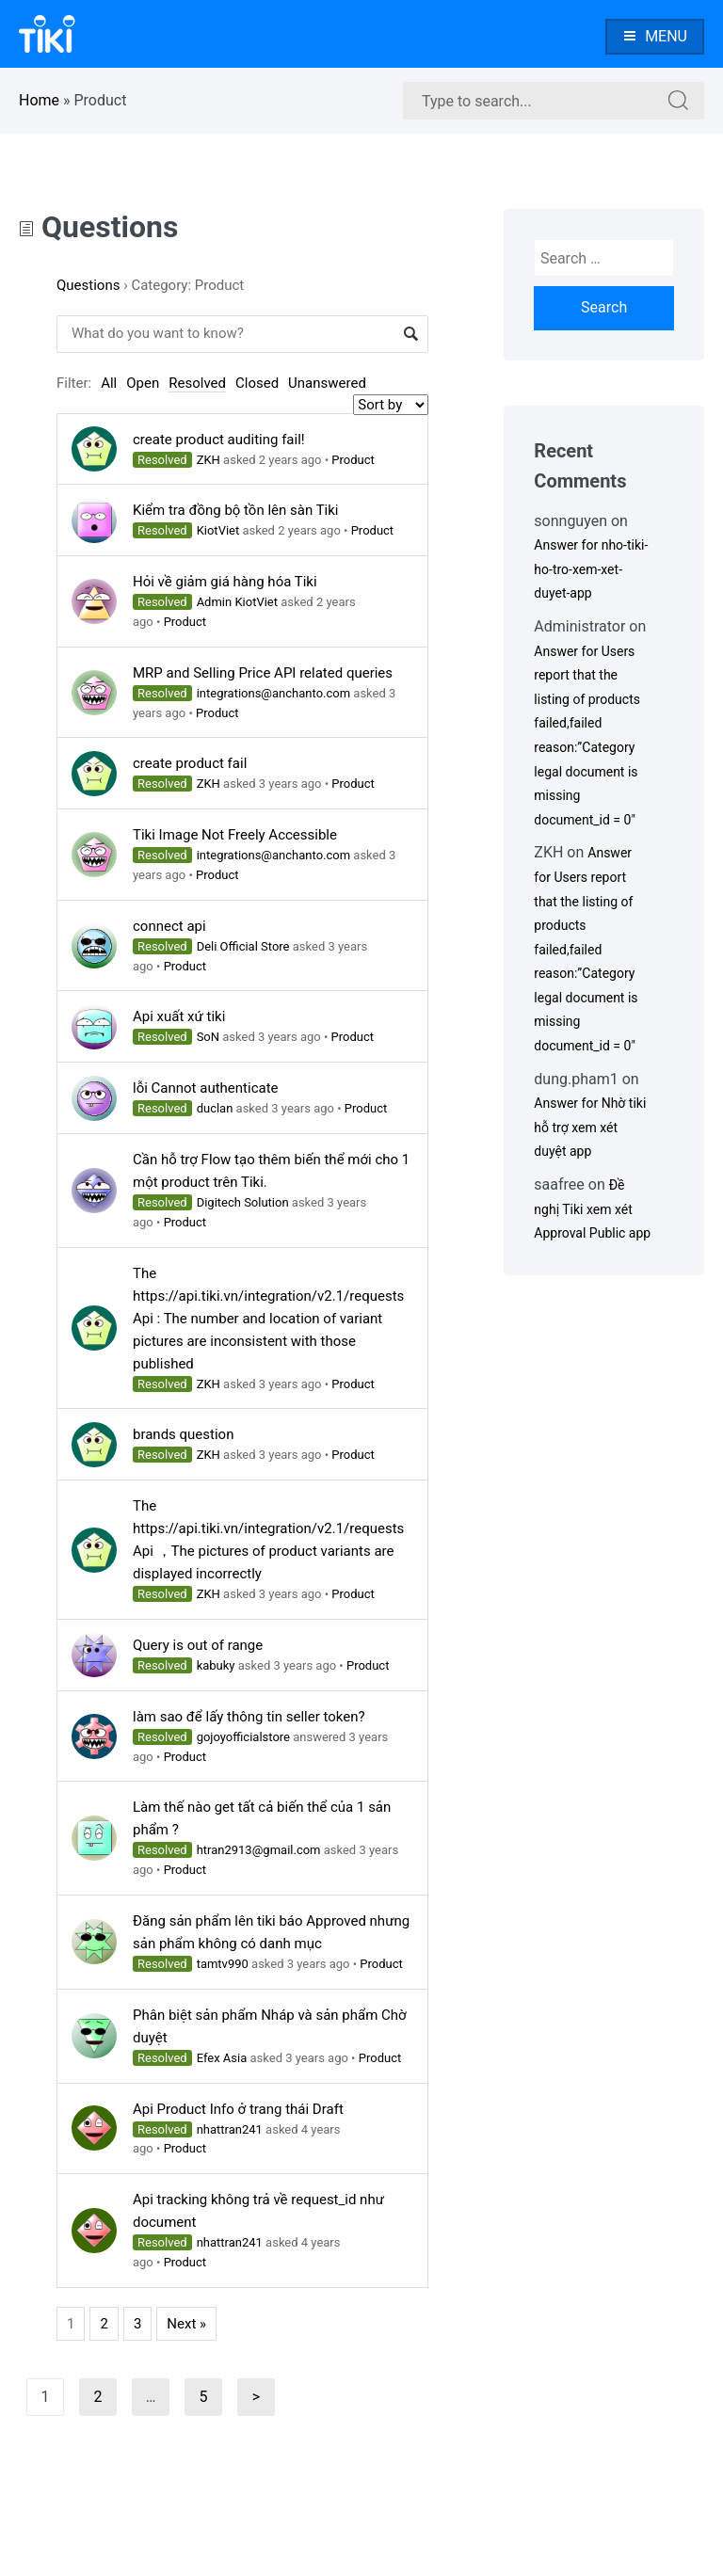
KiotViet (218, 530)
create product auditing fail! (219, 439)
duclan (215, 1108)
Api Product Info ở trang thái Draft (238, 2109)
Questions (98, 227)
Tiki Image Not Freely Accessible (235, 834)
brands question (183, 1434)
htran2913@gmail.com (259, 1850)
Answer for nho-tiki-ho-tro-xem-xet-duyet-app (591, 568)
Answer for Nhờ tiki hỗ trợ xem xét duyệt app (590, 1127)
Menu (654, 36)
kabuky (216, 1665)
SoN (208, 1037)
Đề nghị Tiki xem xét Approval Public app (592, 1208)
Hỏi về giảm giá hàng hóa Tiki (225, 581)
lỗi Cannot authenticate (206, 1088)
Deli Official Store (243, 946)
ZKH (208, 460)
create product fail (190, 763)
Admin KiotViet (237, 602)
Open (142, 383)
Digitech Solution (243, 1202)
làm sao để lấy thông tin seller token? (249, 1716)
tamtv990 (223, 1964)
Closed (257, 383)
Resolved (197, 383)
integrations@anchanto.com (273, 693)
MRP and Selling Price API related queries (263, 672)
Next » (186, 2323)
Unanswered (327, 383)
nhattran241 (230, 2129)
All (109, 383)
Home (39, 100)
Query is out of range (198, 1645)
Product (352, 460)
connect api (169, 926)
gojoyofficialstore (243, 1737)
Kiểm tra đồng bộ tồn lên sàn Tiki (236, 510)
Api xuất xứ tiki (179, 1016)
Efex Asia (222, 2058)
